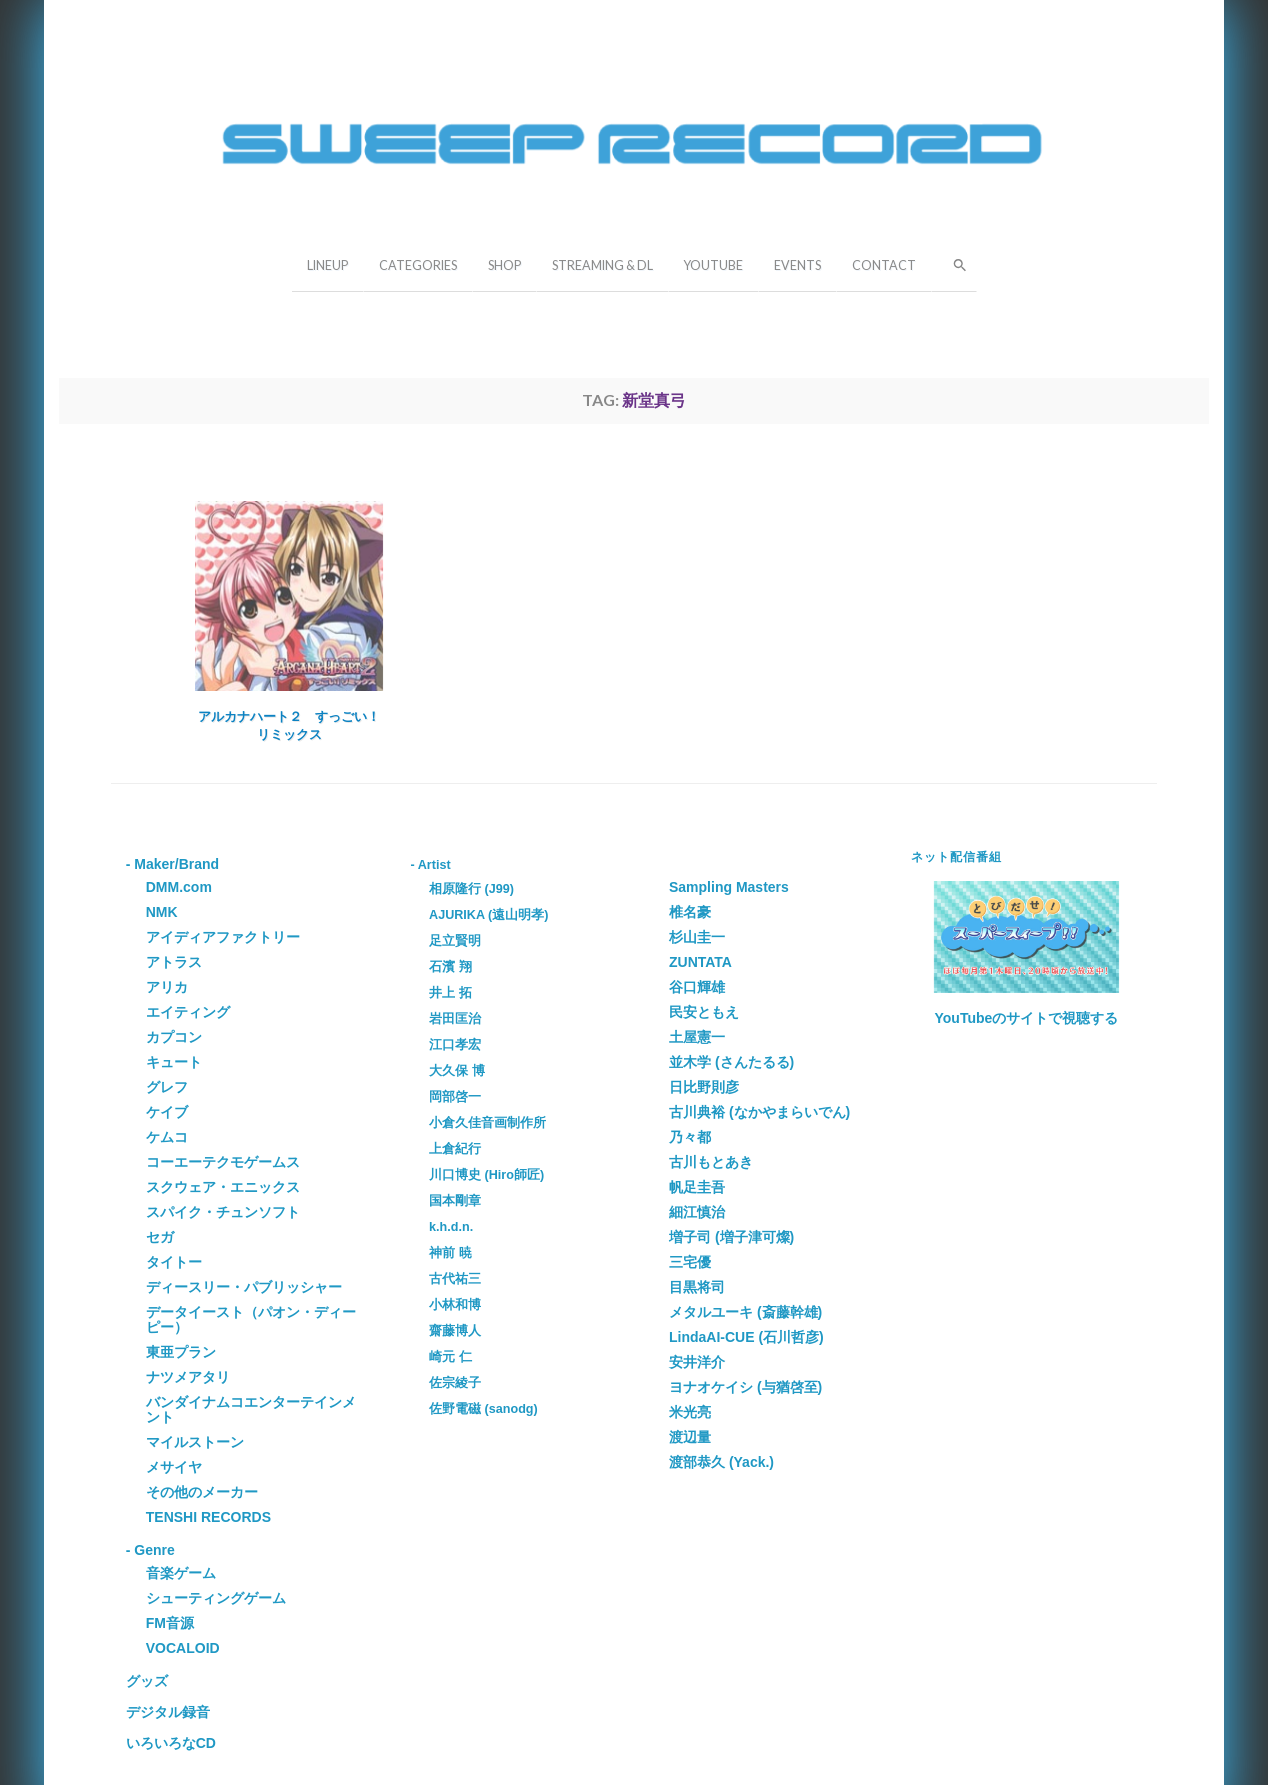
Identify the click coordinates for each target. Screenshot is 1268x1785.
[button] (954, 263)
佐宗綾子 (455, 1383)
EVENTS (797, 265)
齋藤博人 (455, 1331)
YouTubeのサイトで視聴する (1027, 1018)
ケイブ (167, 1112)
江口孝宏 (455, 1045)
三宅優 (690, 1262)
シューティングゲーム (216, 1598)
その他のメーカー (202, 1492)
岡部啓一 (455, 1097)
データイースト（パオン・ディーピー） (251, 1319)
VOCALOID (183, 1648)
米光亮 (690, 1412)
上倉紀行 (455, 1149)
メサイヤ (174, 1467)
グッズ (147, 1681)
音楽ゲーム (181, 1573)
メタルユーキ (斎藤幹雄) (745, 1312)
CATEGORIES (418, 265)
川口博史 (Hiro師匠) (486, 1175)
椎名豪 (690, 912)
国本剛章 (455, 1201)
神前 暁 (450, 1253)
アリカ (167, 987)
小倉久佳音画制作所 (487, 1123)
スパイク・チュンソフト (223, 1212)
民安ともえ (704, 1012)
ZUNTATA (700, 962)
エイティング (188, 1012)
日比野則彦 (704, 1087)
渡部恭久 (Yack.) (721, 1462)
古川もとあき (711, 1162)
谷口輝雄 (697, 987)
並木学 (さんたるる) (731, 1062)
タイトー (174, 1262)
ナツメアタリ (188, 1377)
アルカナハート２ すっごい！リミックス (289, 725)
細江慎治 (697, 1212)
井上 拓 (450, 993)
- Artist (431, 865)
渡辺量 (690, 1437)
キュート (174, 1062)
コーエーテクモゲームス (223, 1162)
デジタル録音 (168, 1712)
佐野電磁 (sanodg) (483, 1409)
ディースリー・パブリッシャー (244, 1287)
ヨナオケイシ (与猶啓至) (745, 1387)
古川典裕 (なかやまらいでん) (759, 1112)
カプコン (174, 1037)
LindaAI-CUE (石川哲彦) (746, 1337)
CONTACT (884, 265)
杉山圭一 (697, 937)
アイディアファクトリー (223, 937)
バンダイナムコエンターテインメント (251, 1409)
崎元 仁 (450, 1357)
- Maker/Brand (172, 864)
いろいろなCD (171, 1743)
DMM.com (179, 887)
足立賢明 (455, 941)
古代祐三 (455, 1279)
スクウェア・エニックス (223, 1187)
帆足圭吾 (697, 1187)
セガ (160, 1237)
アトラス (174, 962)
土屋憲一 (697, 1037)
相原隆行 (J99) (471, 889)
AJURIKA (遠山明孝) (488, 915)
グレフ (167, 1087)
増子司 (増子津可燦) (731, 1237)
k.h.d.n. (451, 1227)
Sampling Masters (729, 887)
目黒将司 (697, 1287)
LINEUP (327, 265)
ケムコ (167, 1137)
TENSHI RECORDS (208, 1517)
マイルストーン (195, 1442)
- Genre (150, 1550)
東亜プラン (181, 1352)
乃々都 (690, 1137)
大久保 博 (457, 1071)
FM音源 (170, 1623)
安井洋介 (697, 1362)
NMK (162, 912)
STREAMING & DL (602, 265)
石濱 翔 (450, 967)
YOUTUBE (713, 265)
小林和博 (455, 1305)
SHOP (504, 265)
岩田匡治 (455, 1019)
